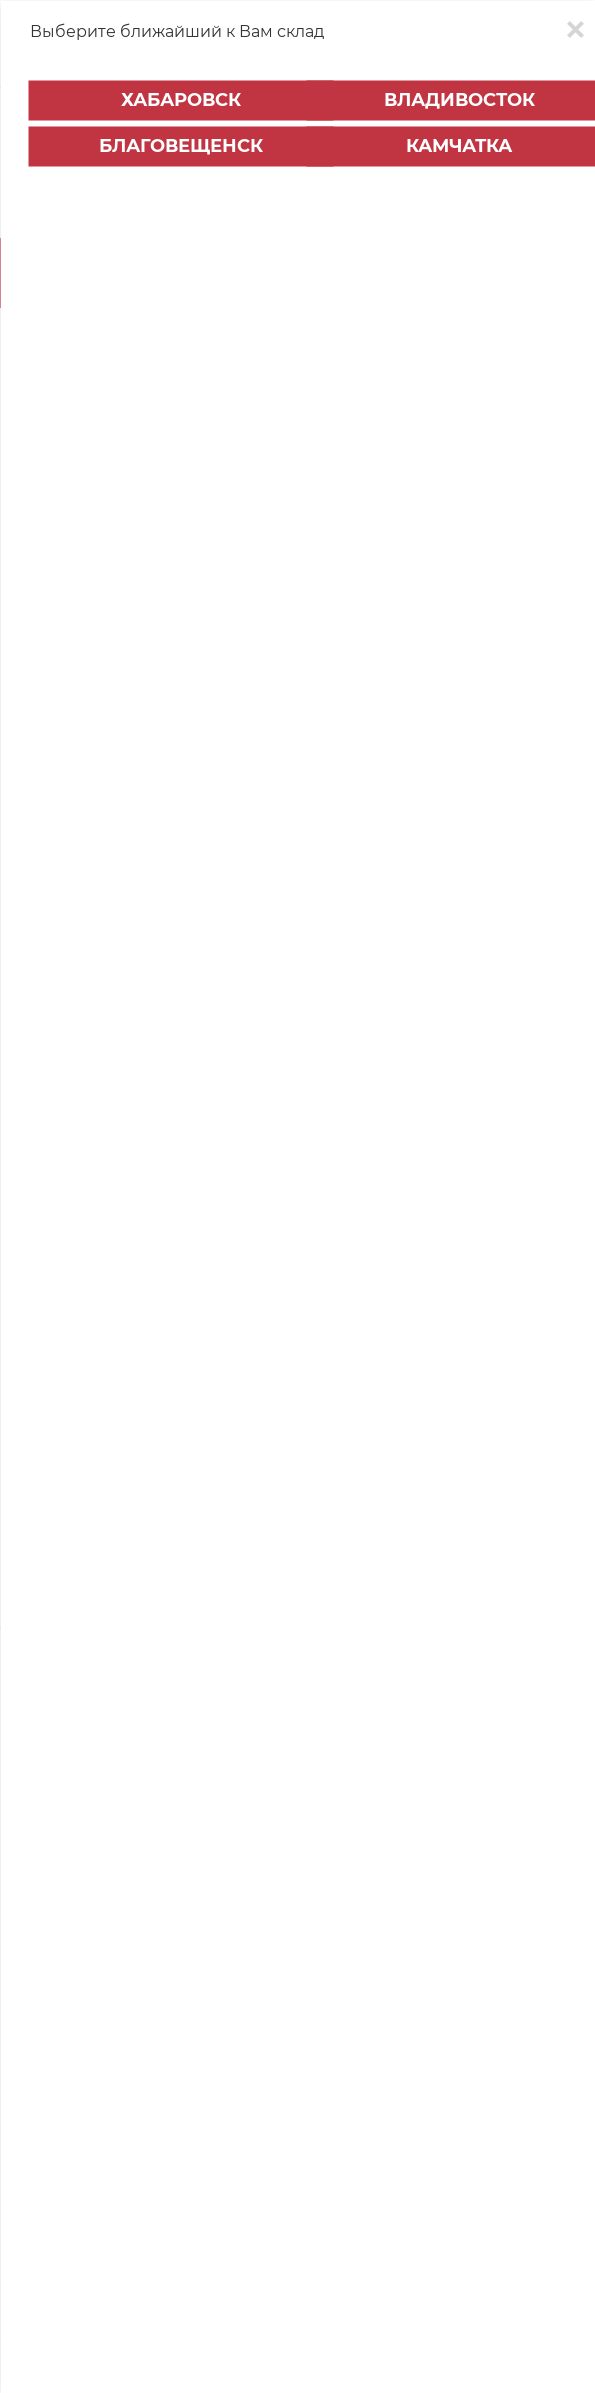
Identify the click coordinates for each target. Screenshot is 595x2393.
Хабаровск (181, 100)
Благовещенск (181, 146)
